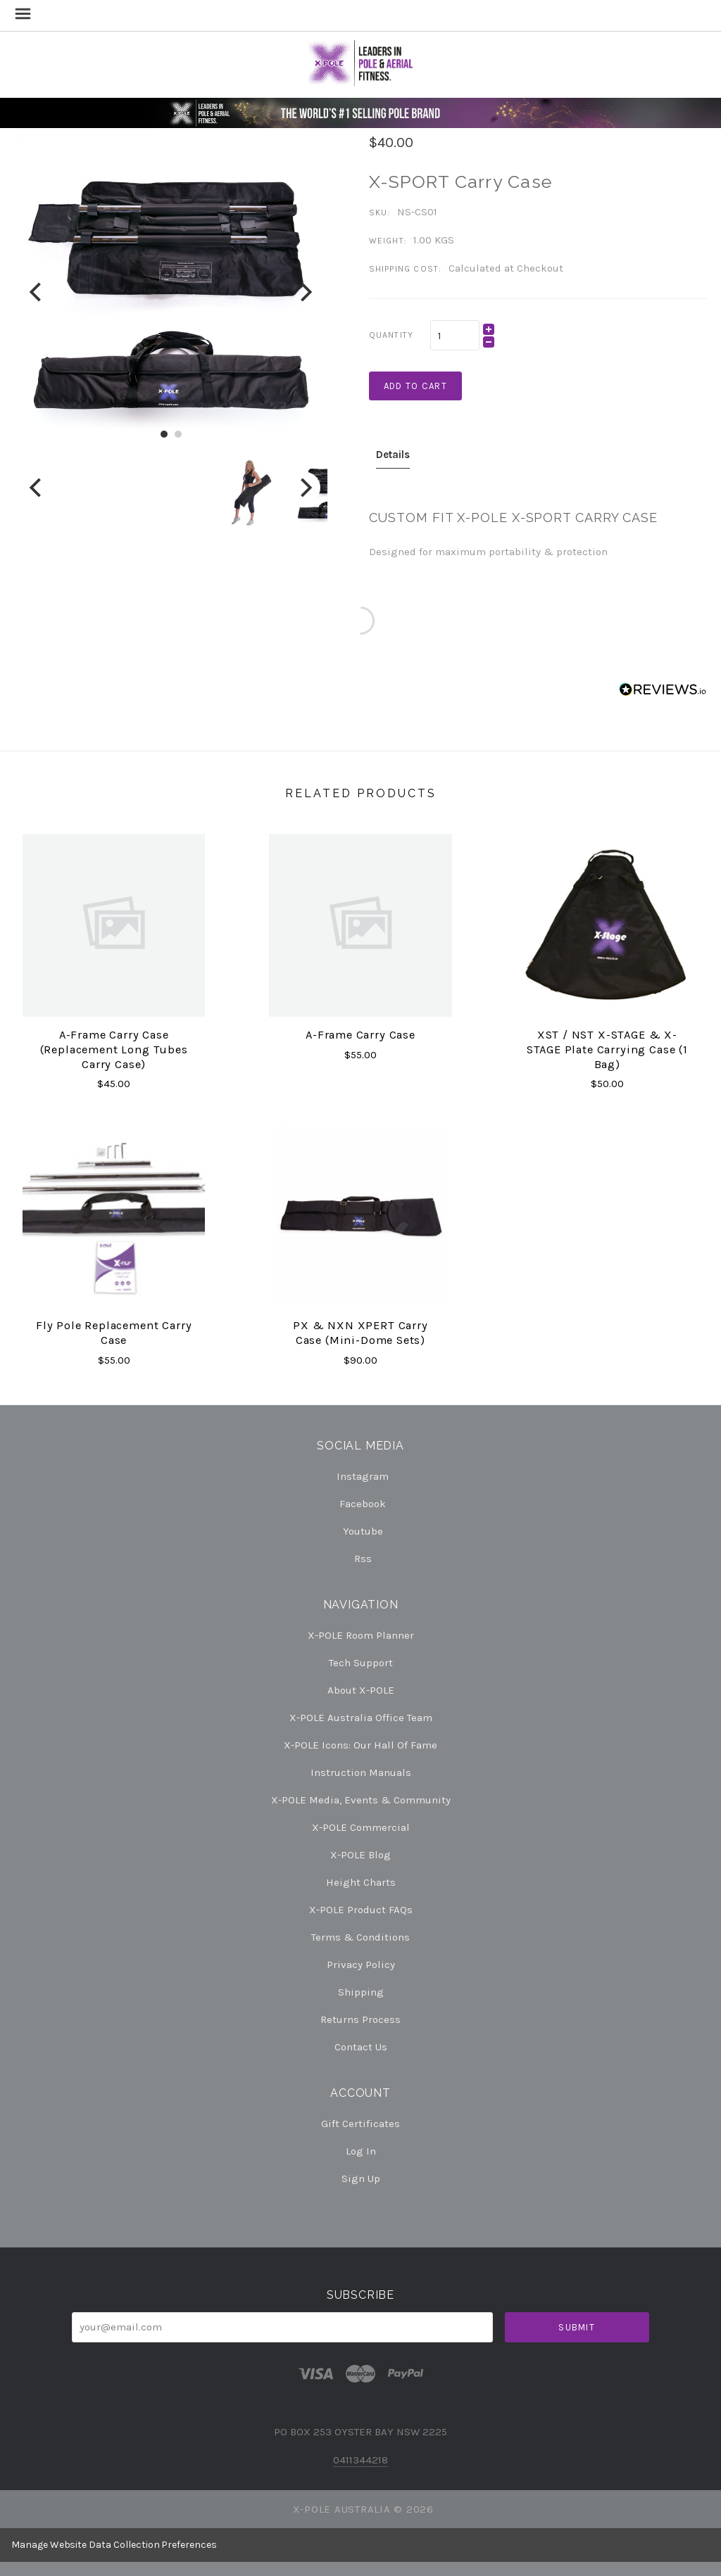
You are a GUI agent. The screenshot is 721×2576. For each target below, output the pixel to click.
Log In (361, 2151)
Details (393, 454)
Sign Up (360, 2178)
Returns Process (360, 2019)
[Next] (304, 291)
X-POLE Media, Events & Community (361, 1800)
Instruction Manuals (361, 1772)
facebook (360, 1503)
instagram (360, 1476)
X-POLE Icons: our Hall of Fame (360, 1745)
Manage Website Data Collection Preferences (114, 2545)
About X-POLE (360, 1690)
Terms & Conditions (360, 1937)
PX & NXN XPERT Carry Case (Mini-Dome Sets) (360, 1333)
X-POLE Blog (360, 1854)
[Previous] (37, 291)
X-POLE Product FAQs (361, 1909)
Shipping (361, 1992)
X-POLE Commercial (361, 1827)
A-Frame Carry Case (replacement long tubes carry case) (114, 1049)
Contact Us (360, 2046)
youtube (361, 1531)
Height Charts (361, 1882)
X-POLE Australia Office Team (360, 1717)
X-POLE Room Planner (361, 1635)
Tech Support (361, 1662)
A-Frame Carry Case (360, 1034)
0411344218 (360, 2460)
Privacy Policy (361, 1964)
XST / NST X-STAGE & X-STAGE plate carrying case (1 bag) (607, 1049)
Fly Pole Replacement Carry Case (114, 1333)
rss (361, 1558)
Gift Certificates (360, 2123)
